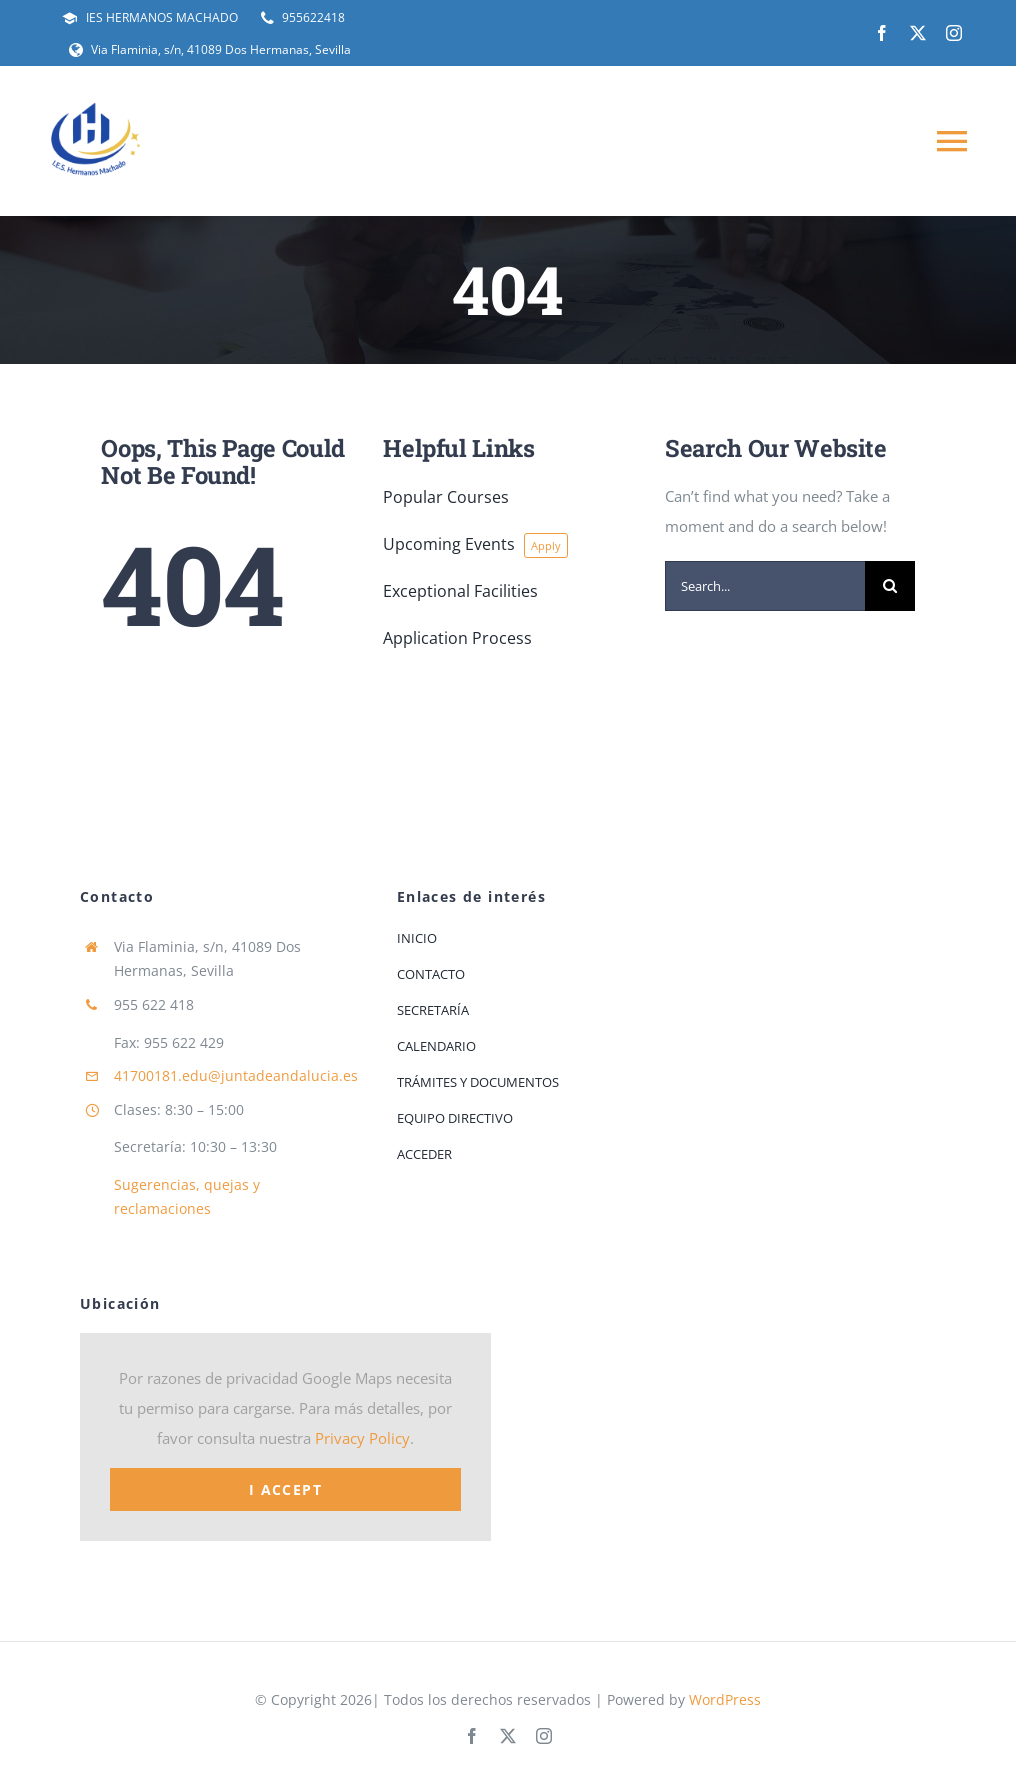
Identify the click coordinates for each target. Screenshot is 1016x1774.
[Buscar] (890, 586)
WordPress (725, 1699)
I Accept (285, 1489)
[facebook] (882, 33)
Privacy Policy (362, 1438)
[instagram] (954, 33)
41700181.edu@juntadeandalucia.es (236, 1075)
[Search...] (764, 586)
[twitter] (918, 33)
